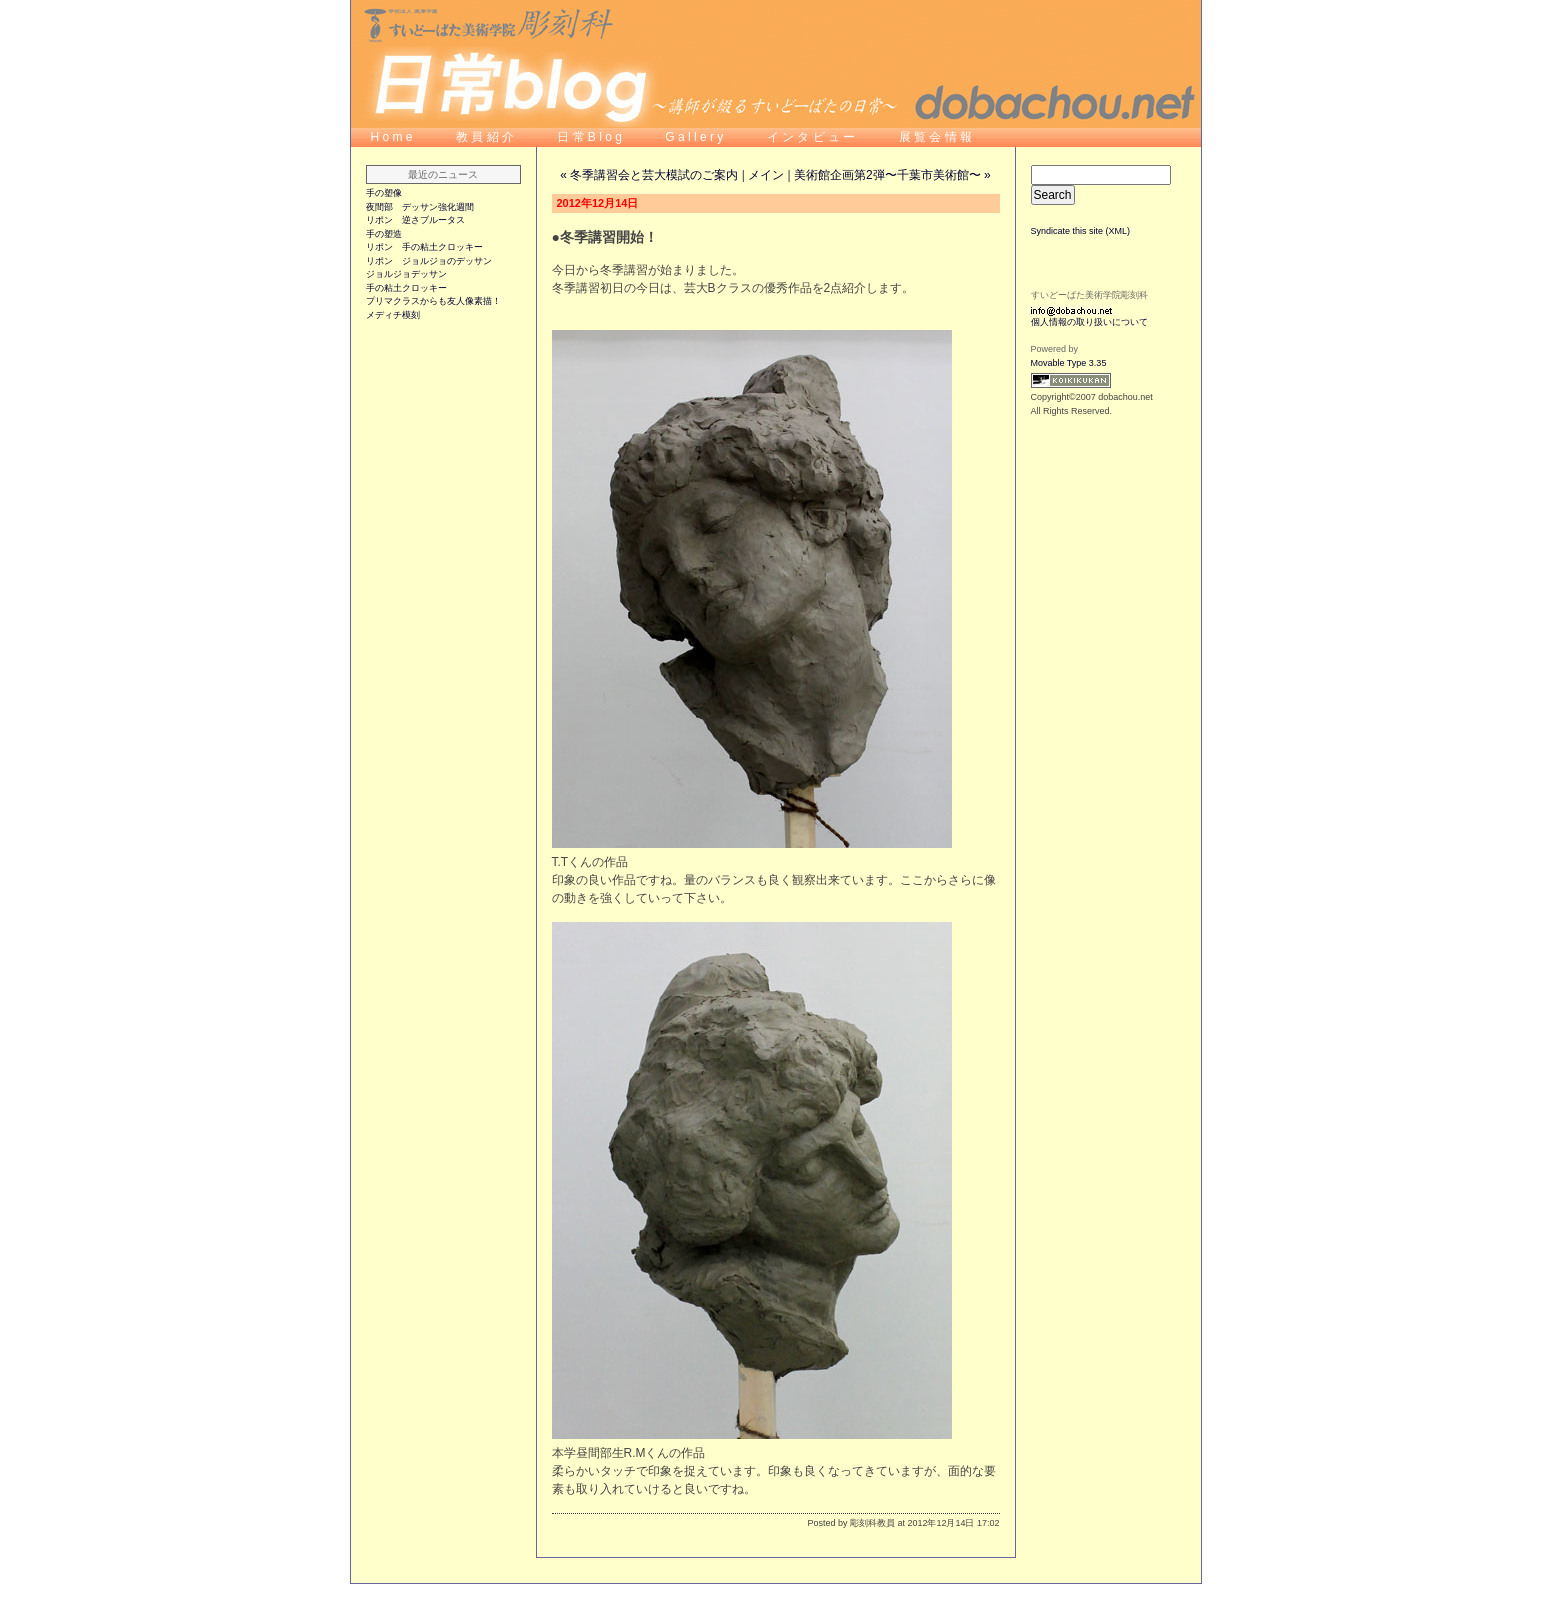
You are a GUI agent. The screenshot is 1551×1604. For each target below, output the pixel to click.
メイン (766, 175)
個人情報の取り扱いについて (1089, 322)
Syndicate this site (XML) (1081, 231)
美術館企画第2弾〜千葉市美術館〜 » (892, 175)
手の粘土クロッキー (406, 288)
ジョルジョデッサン (406, 274)
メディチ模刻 (393, 315)
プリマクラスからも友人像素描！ (433, 301)
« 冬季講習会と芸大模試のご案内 (649, 175)
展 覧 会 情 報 (935, 137)
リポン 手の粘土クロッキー (424, 247)
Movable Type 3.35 (1069, 363)
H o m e (392, 137)
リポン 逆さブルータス (415, 220)
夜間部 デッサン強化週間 (420, 207)
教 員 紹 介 (486, 137)
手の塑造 (384, 234)
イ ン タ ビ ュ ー (813, 137)
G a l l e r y (695, 137)
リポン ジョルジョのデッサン (429, 261)
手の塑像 (384, 193)
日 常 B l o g (591, 137)
